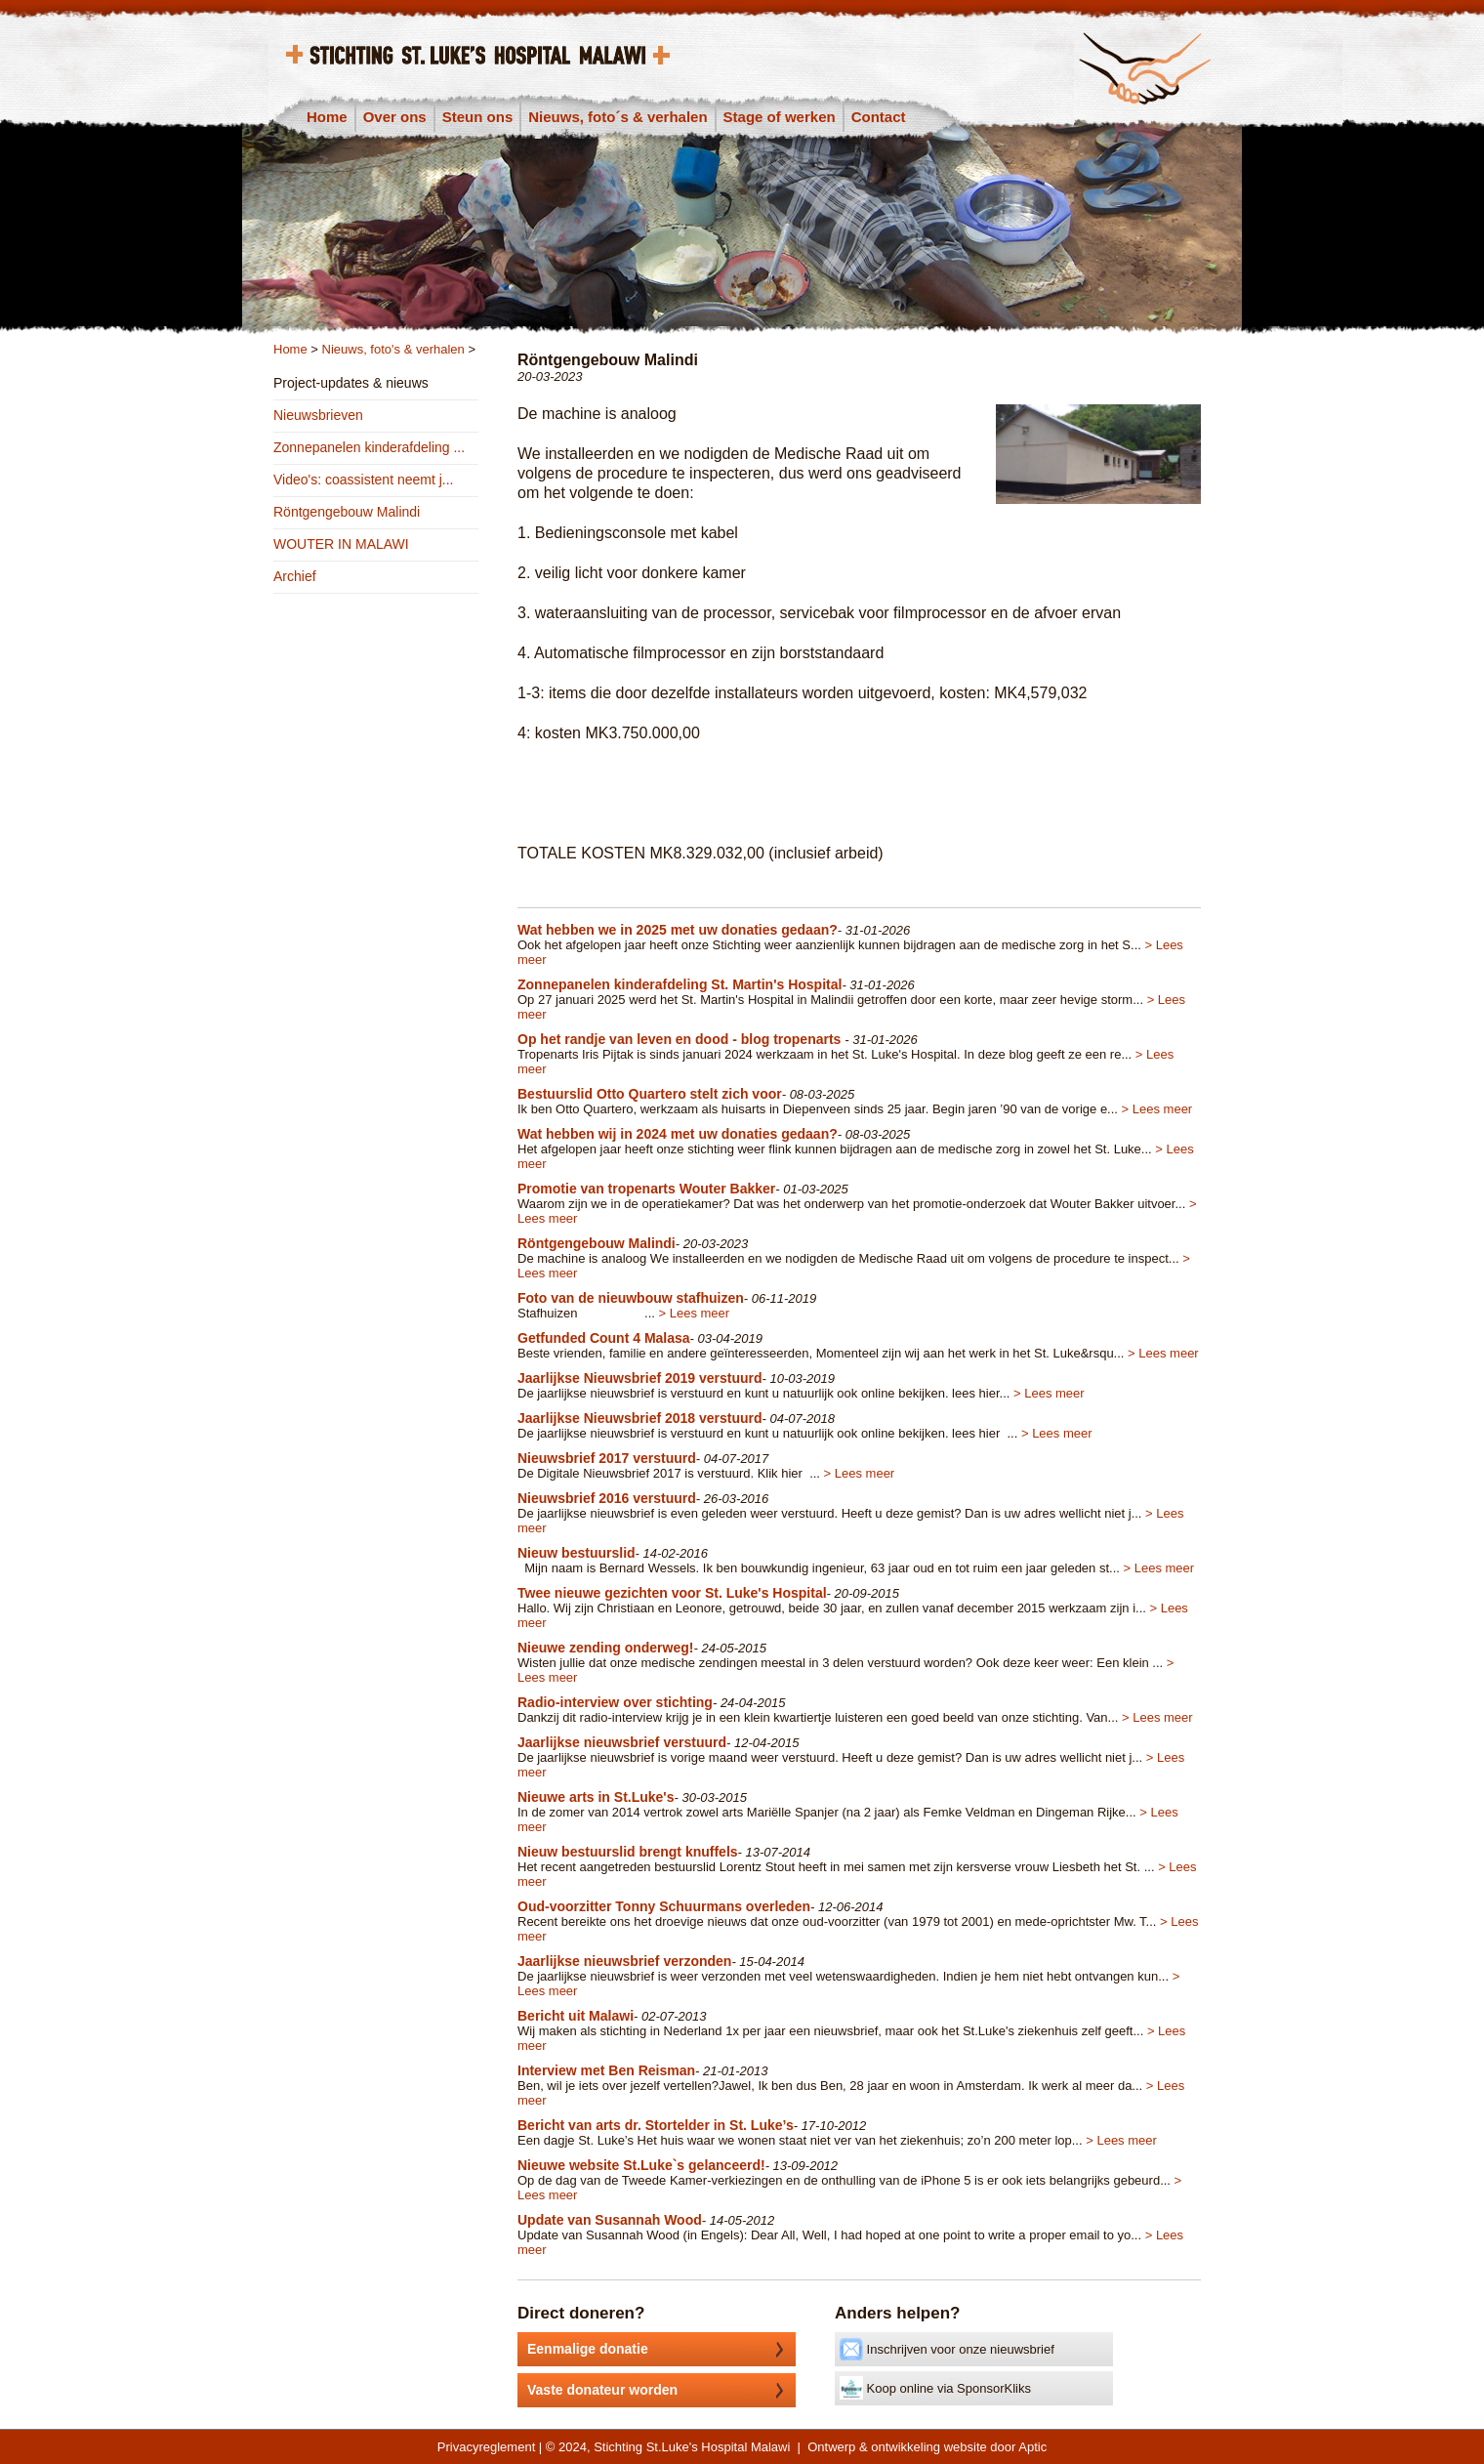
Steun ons (478, 116)
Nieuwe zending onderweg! (605, 1647)
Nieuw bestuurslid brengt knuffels (627, 1851)
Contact (878, 116)
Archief (294, 576)
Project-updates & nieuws (351, 383)
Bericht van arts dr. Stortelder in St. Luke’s (655, 2125)
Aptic (1032, 2447)
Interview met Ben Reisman (606, 2070)
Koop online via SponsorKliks (935, 2388)
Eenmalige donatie (661, 2349)
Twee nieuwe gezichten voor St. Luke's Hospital (672, 1593)
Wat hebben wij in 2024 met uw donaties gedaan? (677, 1134)
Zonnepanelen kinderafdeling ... (369, 447)
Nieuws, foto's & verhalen (393, 349)
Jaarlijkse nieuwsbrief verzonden (624, 1961)
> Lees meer (1157, 1109)
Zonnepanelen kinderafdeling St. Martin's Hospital (679, 984)
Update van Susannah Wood (609, 2220)
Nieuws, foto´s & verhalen (617, 116)
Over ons (395, 116)
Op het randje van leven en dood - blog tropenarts (681, 1039)
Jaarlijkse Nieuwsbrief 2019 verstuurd (640, 1378)
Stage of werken (779, 116)
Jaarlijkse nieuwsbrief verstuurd (621, 1742)
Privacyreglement (486, 2447)
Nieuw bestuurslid (576, 1553)
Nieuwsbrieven (318, 415)
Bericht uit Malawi (575, 2016)
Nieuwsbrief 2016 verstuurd (606, 1498)
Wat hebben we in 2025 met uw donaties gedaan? (677, 930)
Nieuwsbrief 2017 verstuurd (606, 1458)
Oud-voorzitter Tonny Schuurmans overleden (663, 1906)
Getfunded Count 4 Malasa (603, 1338)
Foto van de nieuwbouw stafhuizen (630, 1298)
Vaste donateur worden (661, 2390)
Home (327, 116)
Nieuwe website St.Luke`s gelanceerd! (641, 2165)
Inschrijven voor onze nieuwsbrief (947, 2348)
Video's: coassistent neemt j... (363, 479)
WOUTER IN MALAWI (341, 544)
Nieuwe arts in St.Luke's (596, 1797)
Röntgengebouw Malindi (346, 512)
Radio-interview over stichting (615, 1702)
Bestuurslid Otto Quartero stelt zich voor (649, 1094)
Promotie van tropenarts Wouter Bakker (646, 1188)
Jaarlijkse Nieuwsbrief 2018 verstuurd (640, 1418)
